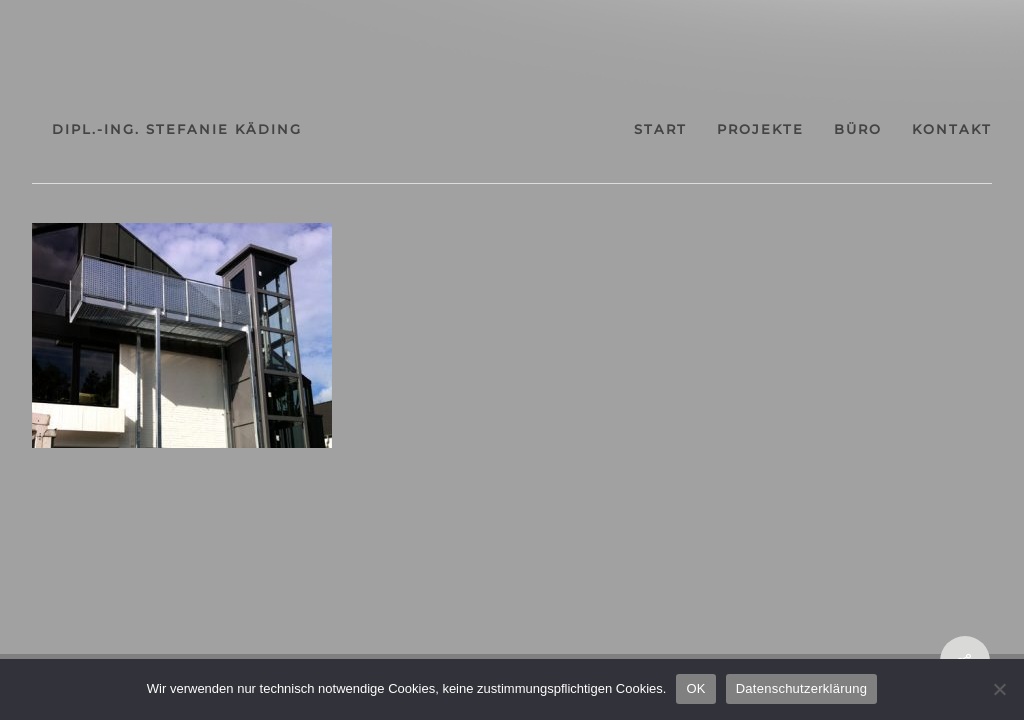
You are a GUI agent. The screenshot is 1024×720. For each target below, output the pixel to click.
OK (695, 688)
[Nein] (999, 689)
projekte (760, 129)
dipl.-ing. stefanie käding (177, 129)
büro (858, 129)
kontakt (952, 129)
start (660, 129)
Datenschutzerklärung (801, 688)
